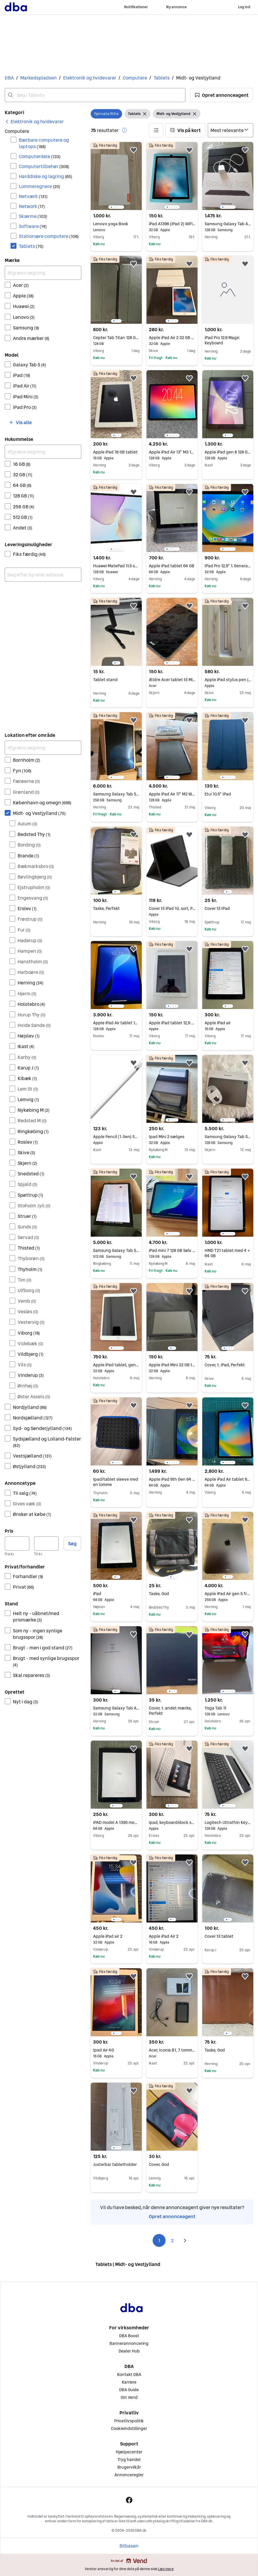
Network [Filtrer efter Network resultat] (32, 206)
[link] (34, 121)
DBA (9, 78)
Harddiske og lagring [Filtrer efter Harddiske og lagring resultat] (45, 176)
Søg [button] (72, 1543)
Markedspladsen (38, 78)
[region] (116, 176)
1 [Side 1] (159, 2240)
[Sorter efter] (230, 130)
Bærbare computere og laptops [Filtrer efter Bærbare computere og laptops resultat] (44, 143)
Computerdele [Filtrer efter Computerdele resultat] (39, 156)
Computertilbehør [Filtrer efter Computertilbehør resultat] (44, 166)
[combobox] (95, 95)
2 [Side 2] (172, 2240)
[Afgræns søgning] (43, 273)
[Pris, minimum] (17, 1543)
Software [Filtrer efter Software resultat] (33, 226)
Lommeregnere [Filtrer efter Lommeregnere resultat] (39, 186)
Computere (135, 78)
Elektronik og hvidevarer (89, 78)
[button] (221, 95)
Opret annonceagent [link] (172, 2216)
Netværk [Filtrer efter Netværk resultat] (33, 196)
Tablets (162, 78)
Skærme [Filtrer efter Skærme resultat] (33, 216)
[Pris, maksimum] (46, 1543)
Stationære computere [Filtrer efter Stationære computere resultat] (49, 236)
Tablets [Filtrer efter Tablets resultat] (31, 246)
